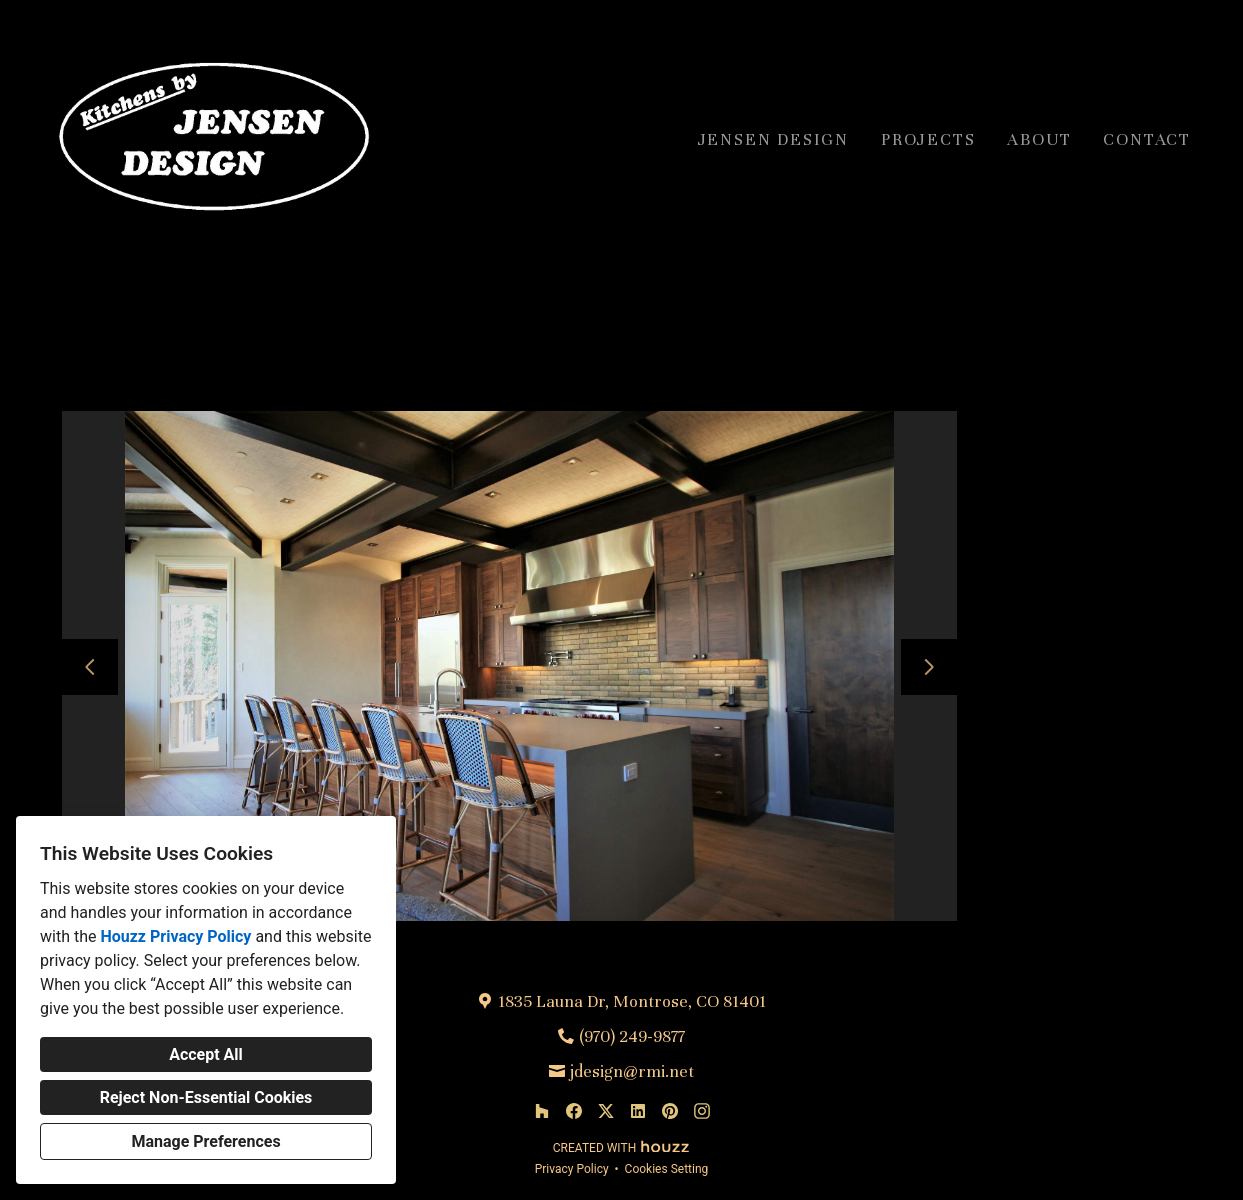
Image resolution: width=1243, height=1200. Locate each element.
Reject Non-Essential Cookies (206, 1097)
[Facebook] (574, 1111)
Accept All (206, 1054)
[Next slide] (929, 667)
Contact (1147, 139)
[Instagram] (702, 1111)
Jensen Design (773, 139)
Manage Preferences (205, 1141)
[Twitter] (606, 1111)
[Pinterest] (670, 1111)
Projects (928, 139)
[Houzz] (542, 1111)
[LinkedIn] (638, 1111)
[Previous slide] (90, 667)
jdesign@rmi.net (632, 1071)
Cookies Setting (667, 1169)
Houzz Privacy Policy (175, 936)
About (1039, 139)
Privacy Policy (572, 1169)
